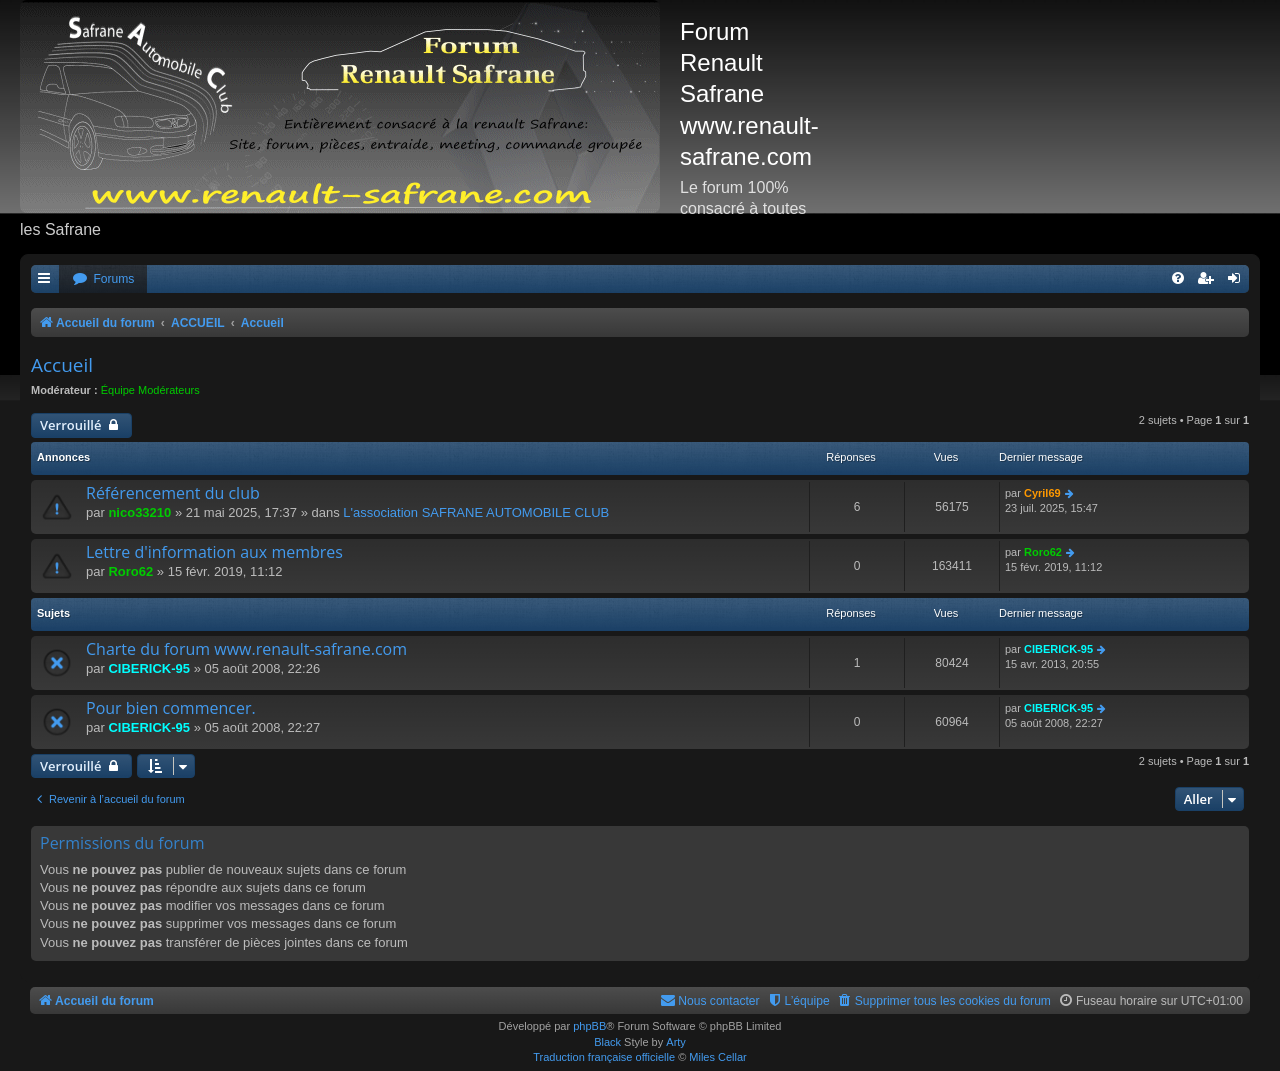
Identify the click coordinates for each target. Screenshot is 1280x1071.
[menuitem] (103, 279)
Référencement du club (173, 493)
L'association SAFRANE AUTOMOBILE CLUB (476, 512)
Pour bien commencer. (171, 708)
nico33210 (139, 512)
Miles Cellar (717, 1057)
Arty (676, 1042)
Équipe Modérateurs (150, 390)
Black (607, 1042)
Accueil (62, 365)
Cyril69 (1042, 493)
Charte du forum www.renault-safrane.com (246, 649)
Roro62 (130, 571)
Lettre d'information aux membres (214, 552)
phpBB (589, 1026)
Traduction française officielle (604, 1057)
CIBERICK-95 (149, 668)
